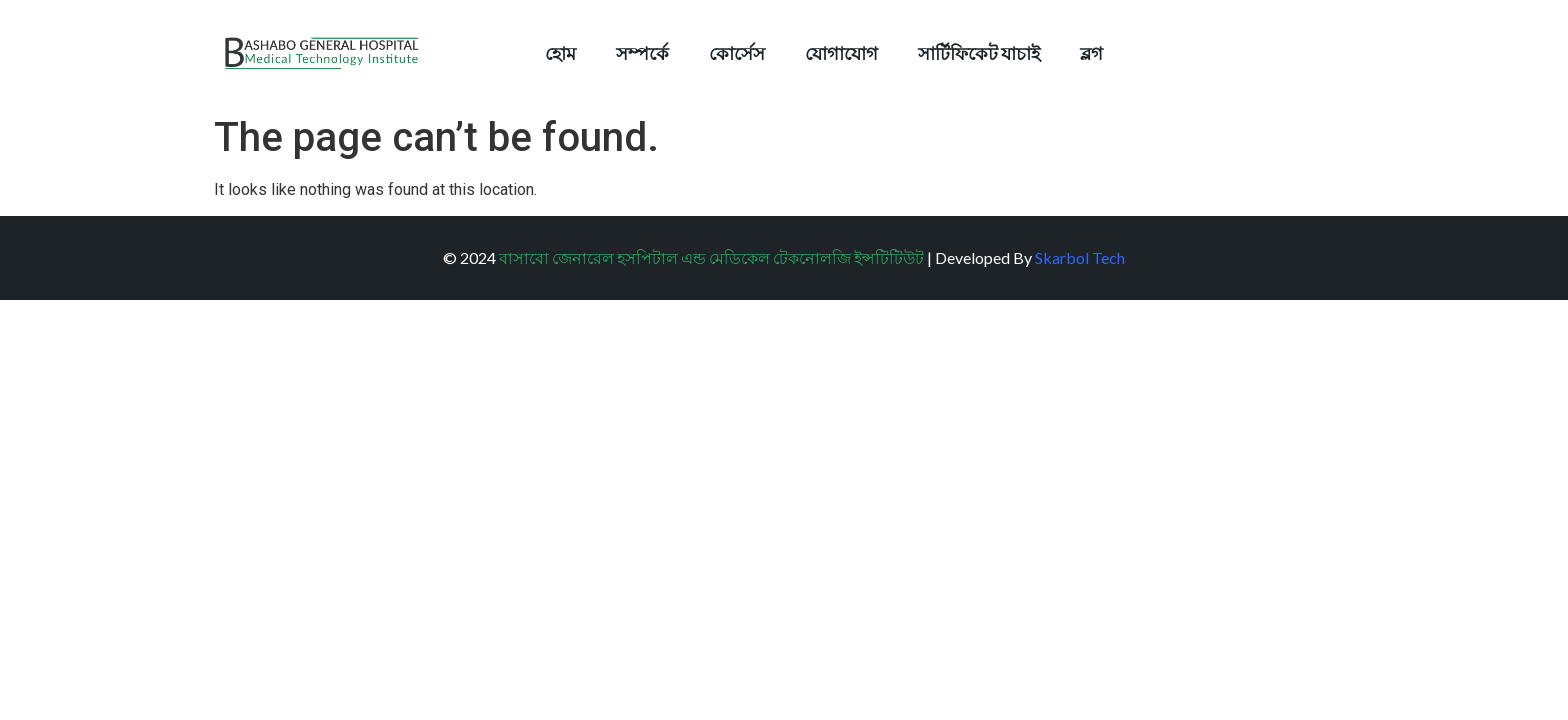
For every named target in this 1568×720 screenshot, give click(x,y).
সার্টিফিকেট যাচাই (979, 53)
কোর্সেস (737, 53)
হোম (560, 53)
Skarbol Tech (1080, 257)
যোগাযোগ (841, 53)
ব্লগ (1091, 53)
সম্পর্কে (642, 53)
